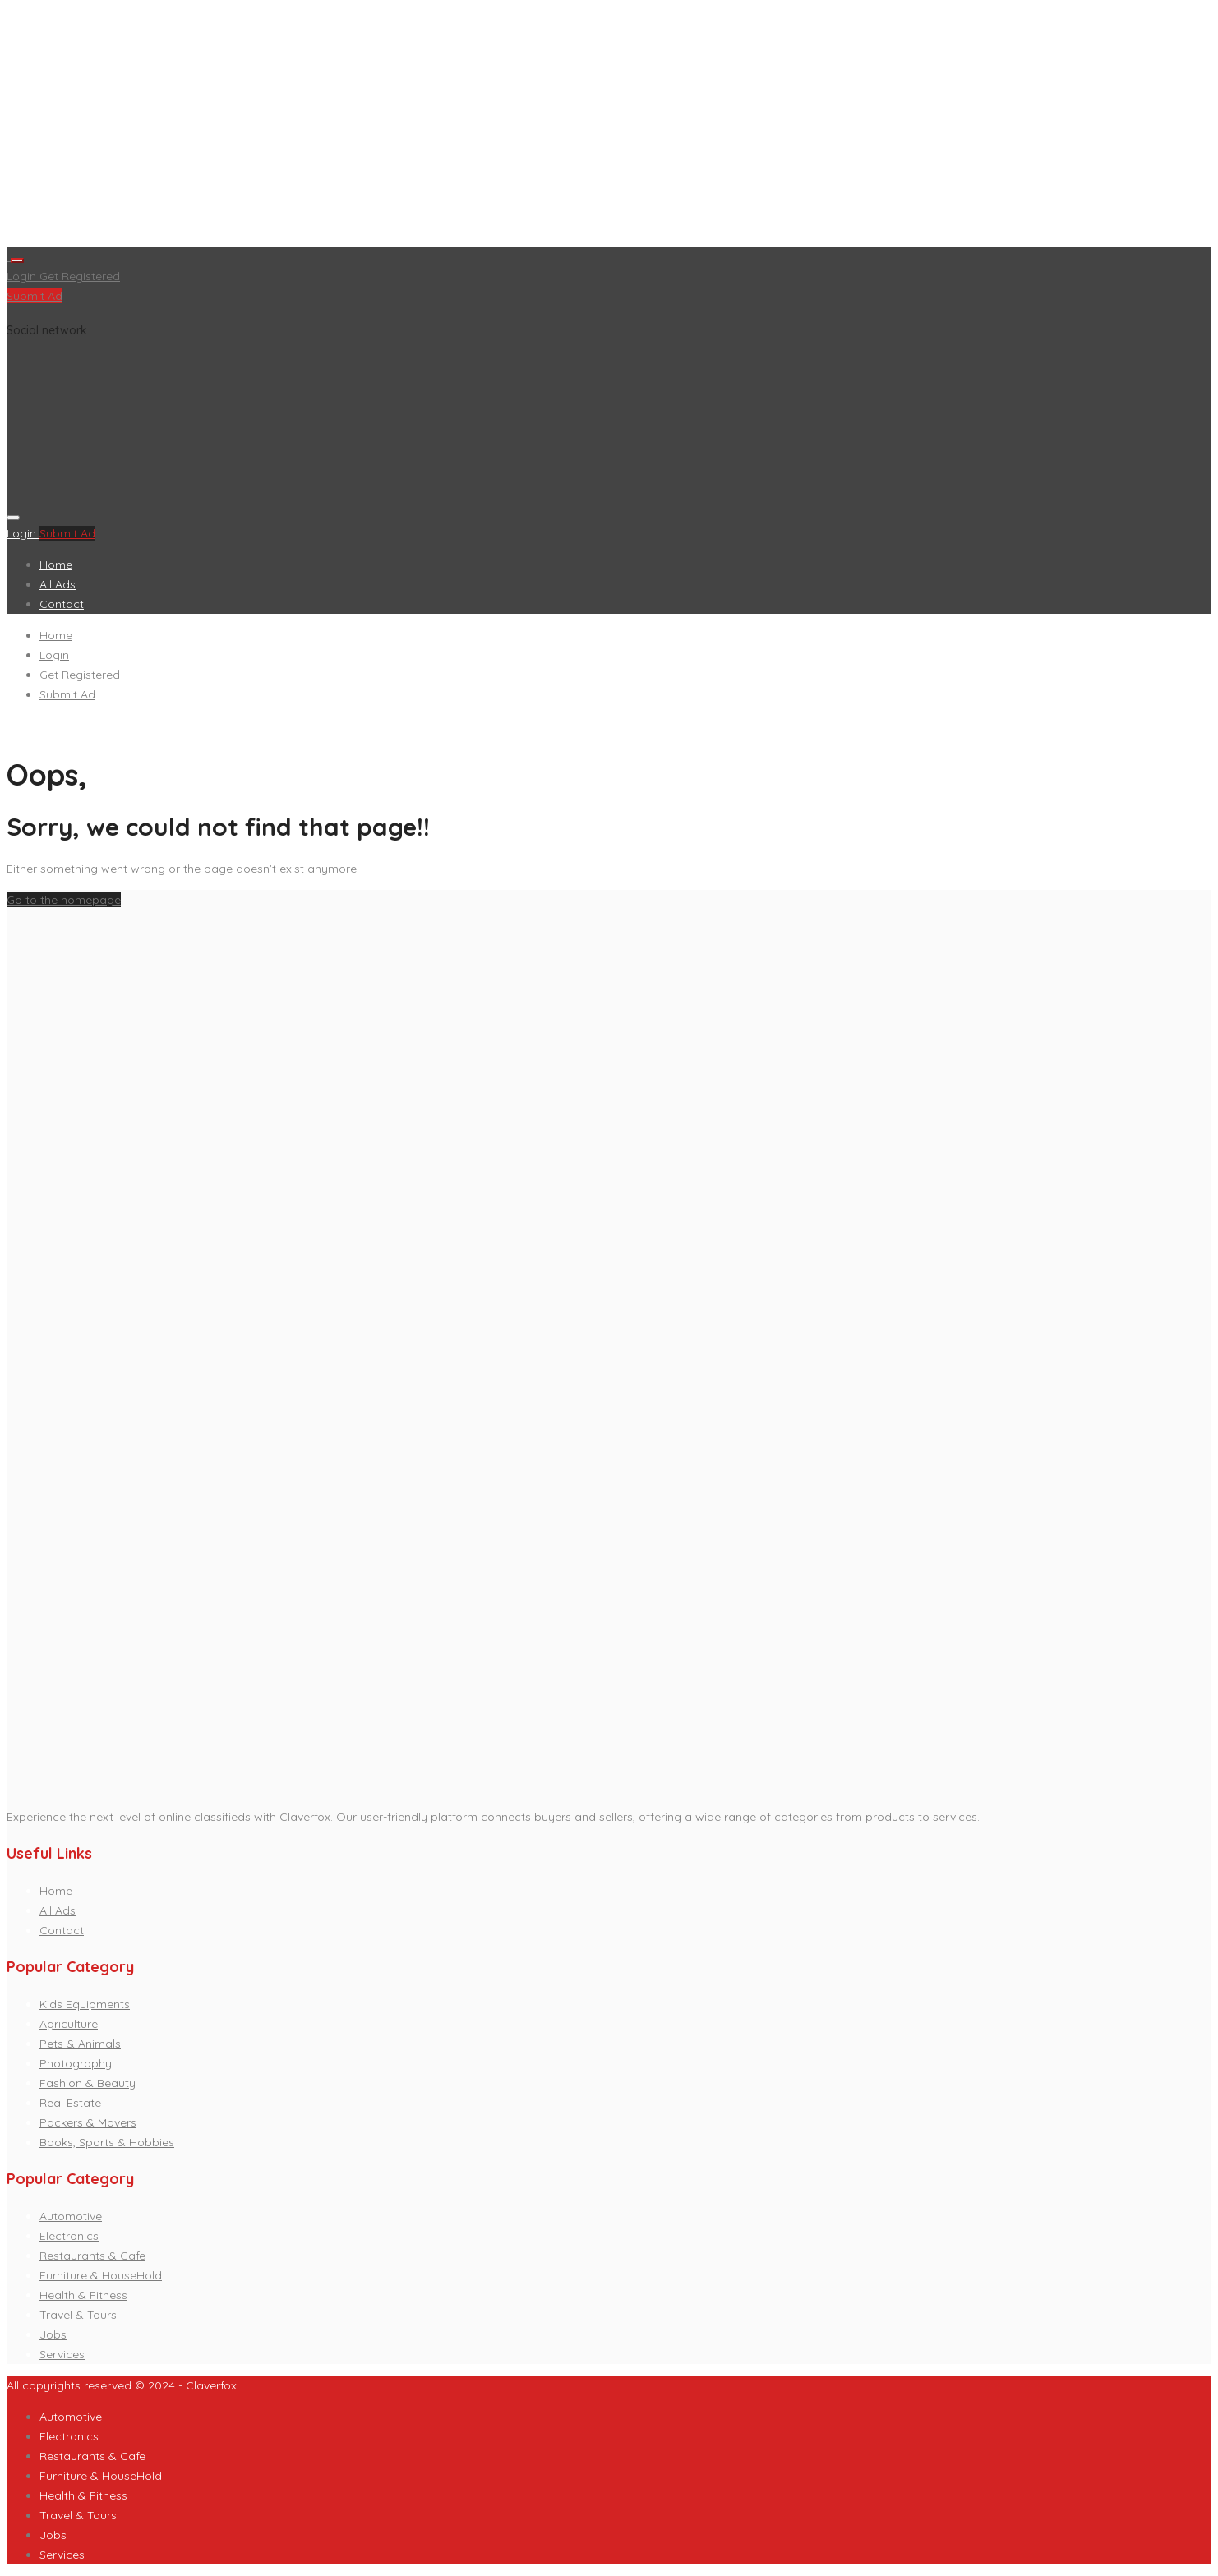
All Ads (57, 584)
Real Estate (70, 2102)
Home (55, 564)
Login (23, 276)
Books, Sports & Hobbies (106, 2142)
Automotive (70, 2216)
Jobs (53, 2334)
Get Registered (79, 276)
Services (62, 2354)
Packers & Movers (87, 2122)
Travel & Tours (78, 2314)
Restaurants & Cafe (92, 2255)
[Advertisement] (500, 127)
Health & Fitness (83, 2295)
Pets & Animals (80, 2043)
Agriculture (68, 2023)
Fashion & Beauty (87, 2083)
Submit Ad (34, 295)
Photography (75, 2063)
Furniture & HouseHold (100, 2275)
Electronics (69, 2235)
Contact (61, 604)
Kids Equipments (84, 2004)
